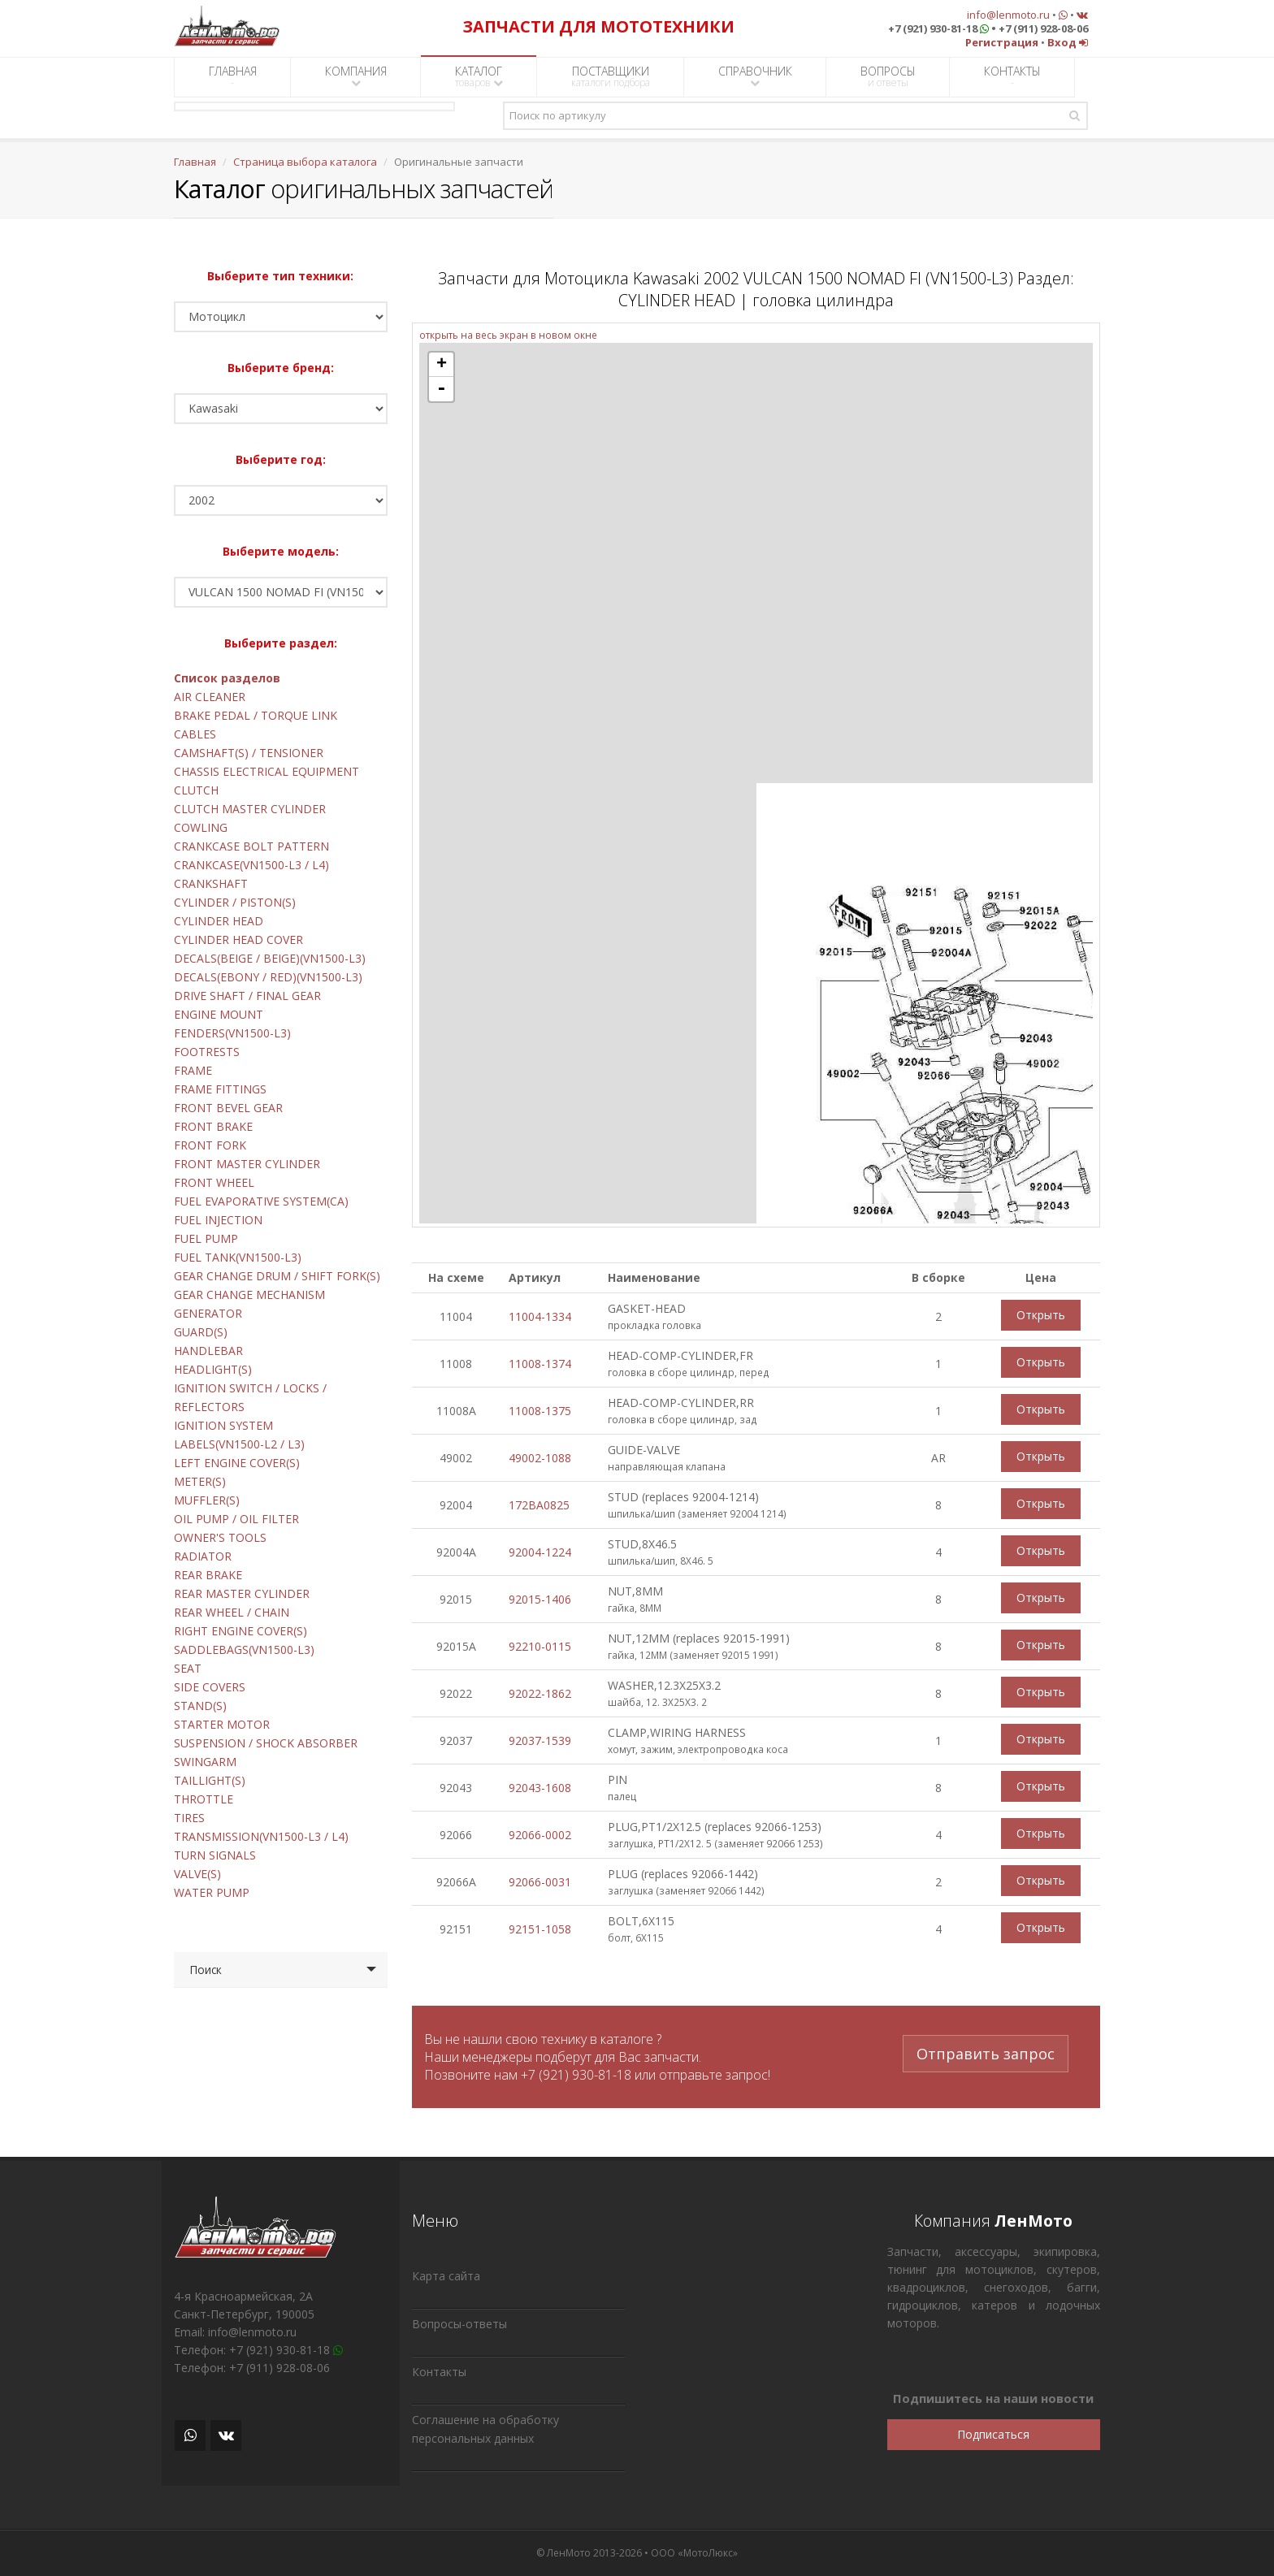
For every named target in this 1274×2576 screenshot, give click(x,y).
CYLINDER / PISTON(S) (235, 902)
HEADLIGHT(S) (213, 1369)
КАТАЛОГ (479, 76)
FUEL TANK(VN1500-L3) (237, 1257)
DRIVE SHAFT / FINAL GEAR (247, 995)
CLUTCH (196, 790)
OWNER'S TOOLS (220, 1537)
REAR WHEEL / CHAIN (231, 1612)
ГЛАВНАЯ (233, 76)
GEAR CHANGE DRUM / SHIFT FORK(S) (277, 1276)
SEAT (188, 1668)
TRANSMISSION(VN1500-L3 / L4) (261, 1836)
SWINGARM (205, 1761)
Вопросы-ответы (459, 2323)
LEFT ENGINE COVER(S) (237, 1462)
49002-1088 (540, 1458)
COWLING (201, 827)
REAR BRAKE (208, 1574)
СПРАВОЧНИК (755, 76)
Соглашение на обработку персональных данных (485, 2429)
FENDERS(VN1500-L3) (232, 1033)
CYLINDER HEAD (218, 921)
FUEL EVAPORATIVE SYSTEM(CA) (261, 1201)
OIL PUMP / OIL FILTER (236, 1518)
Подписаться (993, 2434)
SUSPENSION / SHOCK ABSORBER (266, 1743)
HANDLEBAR (208, 1350)
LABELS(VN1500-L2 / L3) (239, 1444)
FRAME (193, 1070)
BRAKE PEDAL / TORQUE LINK (255, 715)
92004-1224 (540, 1552)
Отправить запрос (985, 2049)
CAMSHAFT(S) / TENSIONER (248, 752)
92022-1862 (540, 1693)
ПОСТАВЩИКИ (610, 76)
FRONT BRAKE (213, 1126)
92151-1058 (540, 1929)
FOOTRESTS (207, 1051)
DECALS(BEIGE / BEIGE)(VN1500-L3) (270, 958)
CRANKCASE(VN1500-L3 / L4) (251, 864)
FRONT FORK (210, 1145)
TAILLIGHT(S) (209, 1780)
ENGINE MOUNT (218, 1014)
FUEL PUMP (206, 1238)
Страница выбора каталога (305, 161)
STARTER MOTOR (222, 1724)
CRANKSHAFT (211, 883)
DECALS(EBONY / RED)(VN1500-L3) (268, 977)
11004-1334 (540, 1316)
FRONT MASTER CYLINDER (247, 1163)
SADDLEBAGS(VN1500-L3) (244, 1649)
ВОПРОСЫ (888, 76)
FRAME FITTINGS (220, 1089)
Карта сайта (446, 2276)
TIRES (189, 1817)
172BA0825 (539, 1505)
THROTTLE (203, 1799)
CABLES (195, 734)
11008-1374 (540, 1363)
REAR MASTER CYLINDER (242, 1593)
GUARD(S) (201, 1332)
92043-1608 (540, 1787)
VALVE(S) (197, 1873)
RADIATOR (203, 1556)
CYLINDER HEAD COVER (238, 939)
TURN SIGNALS (215, 1855)
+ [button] (441, 365)
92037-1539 (540, 1740)
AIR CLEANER (209, 696)
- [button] (441, 389)
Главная (195, 161)
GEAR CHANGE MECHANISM (249, 1294)
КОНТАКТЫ (1012, 76)
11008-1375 (540, 1410)
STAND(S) (200, 1705)
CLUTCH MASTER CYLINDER (250, 808)
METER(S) (200, 1481)
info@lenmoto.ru (1008, 14)
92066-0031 (540, 1882)
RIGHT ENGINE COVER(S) (240, 1631)
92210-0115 (540, 1646)
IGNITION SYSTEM (223, 1425)
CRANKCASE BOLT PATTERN (251, 846)
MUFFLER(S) (207, 1500)
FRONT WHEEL (214, 1182)
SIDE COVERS (209, 1687)
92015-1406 (540, 1599)
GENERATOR (208, 1313)
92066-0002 (540, 1834)
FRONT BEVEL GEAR (228, 1107)
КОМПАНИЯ (356, 76)
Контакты (439, 2371)
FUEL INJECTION (218, 1219)
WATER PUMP (211, 1892)
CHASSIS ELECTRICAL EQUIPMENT (266, 771)
